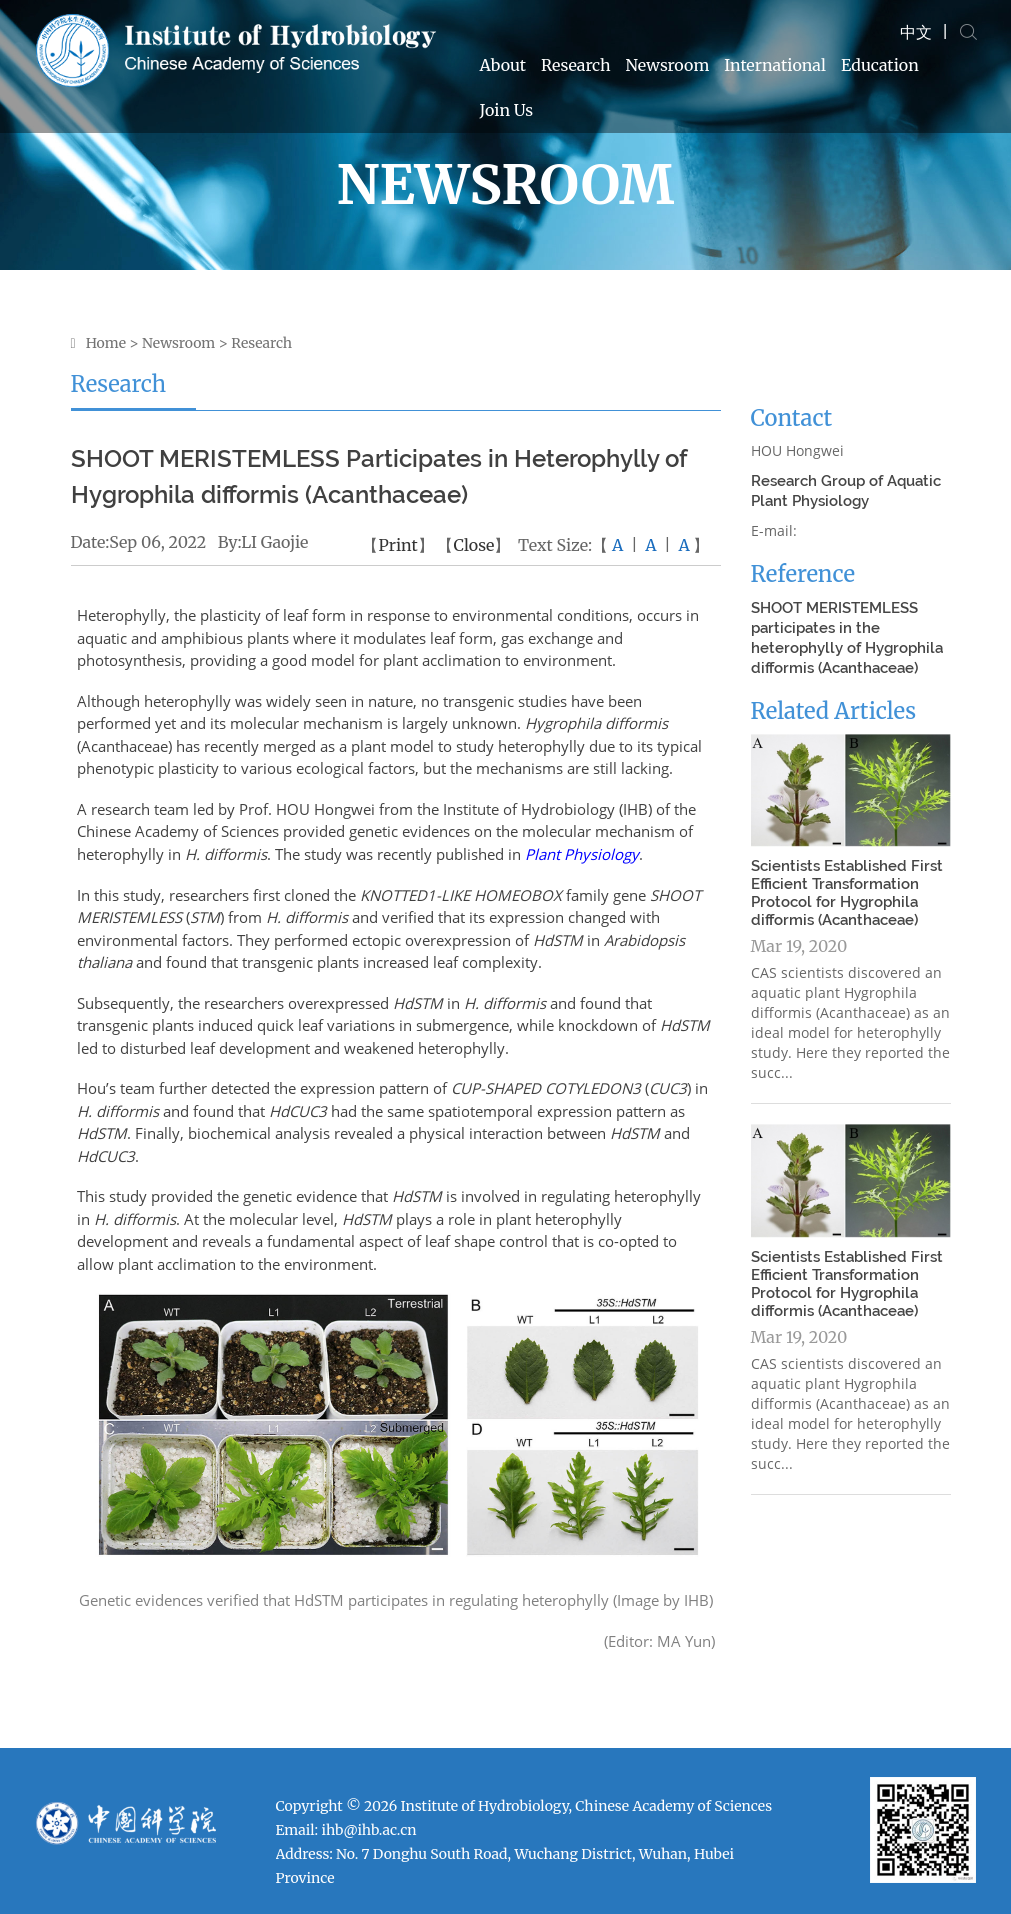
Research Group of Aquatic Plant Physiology (846, 491)
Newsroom (668, 65)
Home (106, 343)
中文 (916, 32)
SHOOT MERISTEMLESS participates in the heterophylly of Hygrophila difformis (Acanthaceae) (847, 638)
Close (473, 545)
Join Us (507, 110)
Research (576, 65)
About (503, 65)
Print (397, 545)
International (775, 65)
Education (880, 65)
